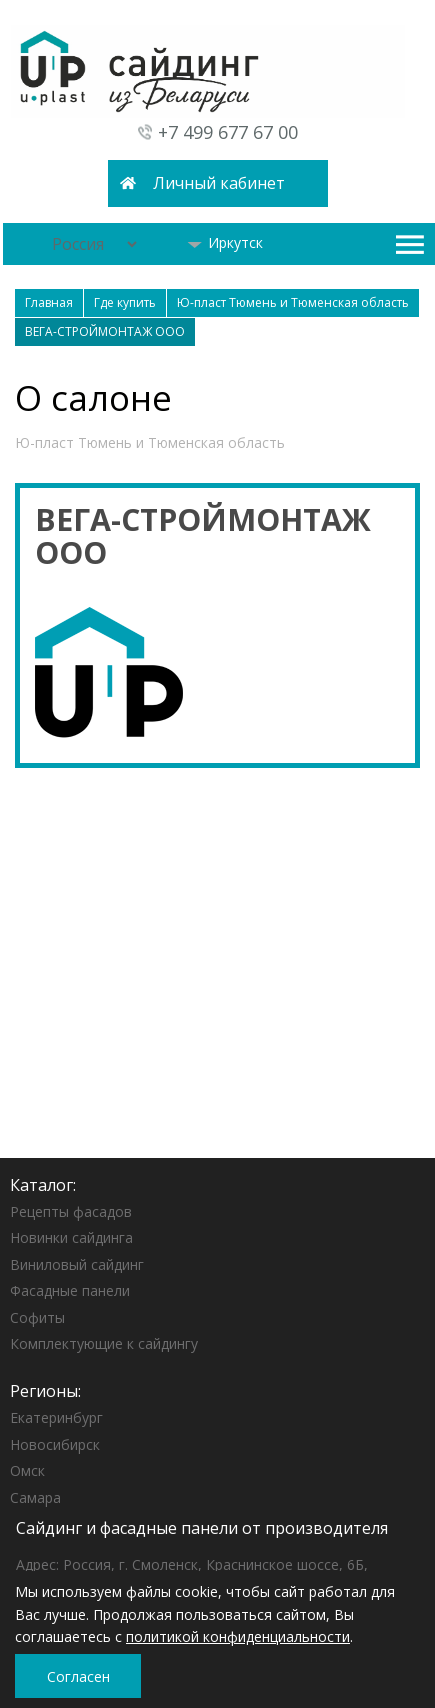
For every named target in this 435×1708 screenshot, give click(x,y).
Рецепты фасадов (71, 1211)
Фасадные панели (70, 1290)
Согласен (78, 1676)
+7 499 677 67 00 (228, 132)
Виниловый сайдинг (77, 1264)
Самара (35, 1497)
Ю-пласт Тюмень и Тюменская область (150, 442)
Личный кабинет (219, 183)
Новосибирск (55, 1444)
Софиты (37, 1317)
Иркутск (225, 242)
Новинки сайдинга (71, 1237)
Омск (27, 1470)
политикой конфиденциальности (238, 1636)
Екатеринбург (56, 1417)
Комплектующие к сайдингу (104, 1343)
